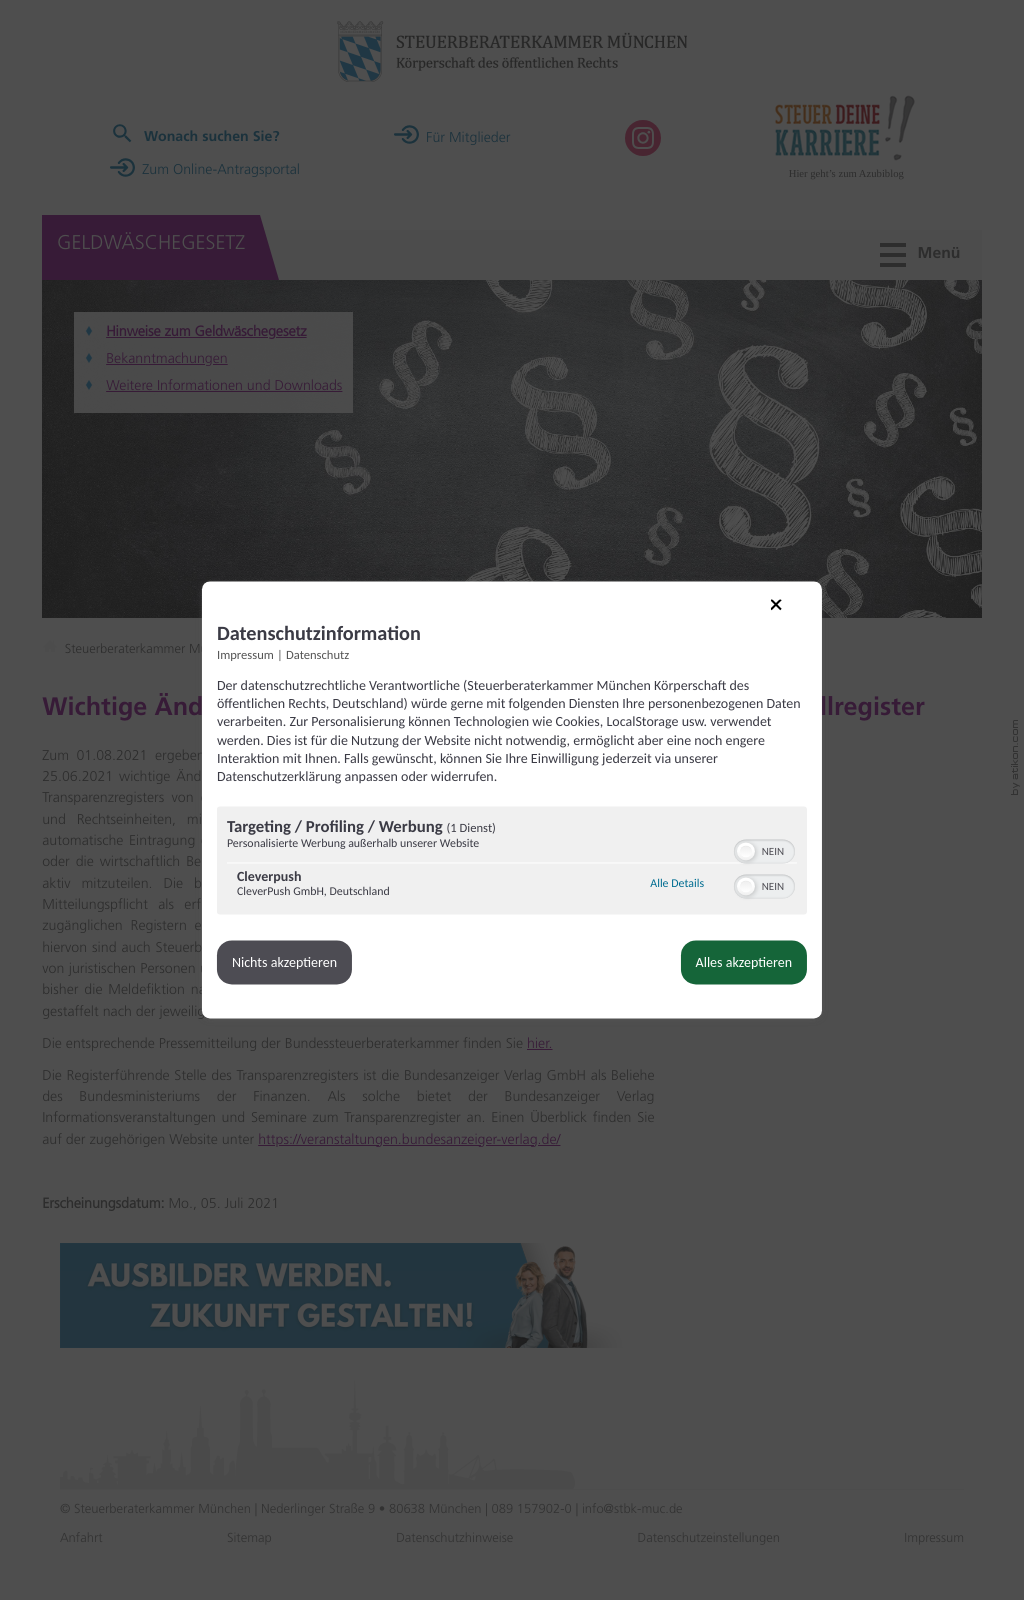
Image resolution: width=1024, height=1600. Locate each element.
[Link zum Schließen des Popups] (755, 611)
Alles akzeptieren (709, 974)
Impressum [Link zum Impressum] (280, 649)
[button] (711, 863)
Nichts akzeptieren (319, 974)
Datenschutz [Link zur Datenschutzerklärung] (352, 649)
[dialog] (512, 800)
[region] (512, 874)
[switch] (729, 861)
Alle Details (642, 896)
